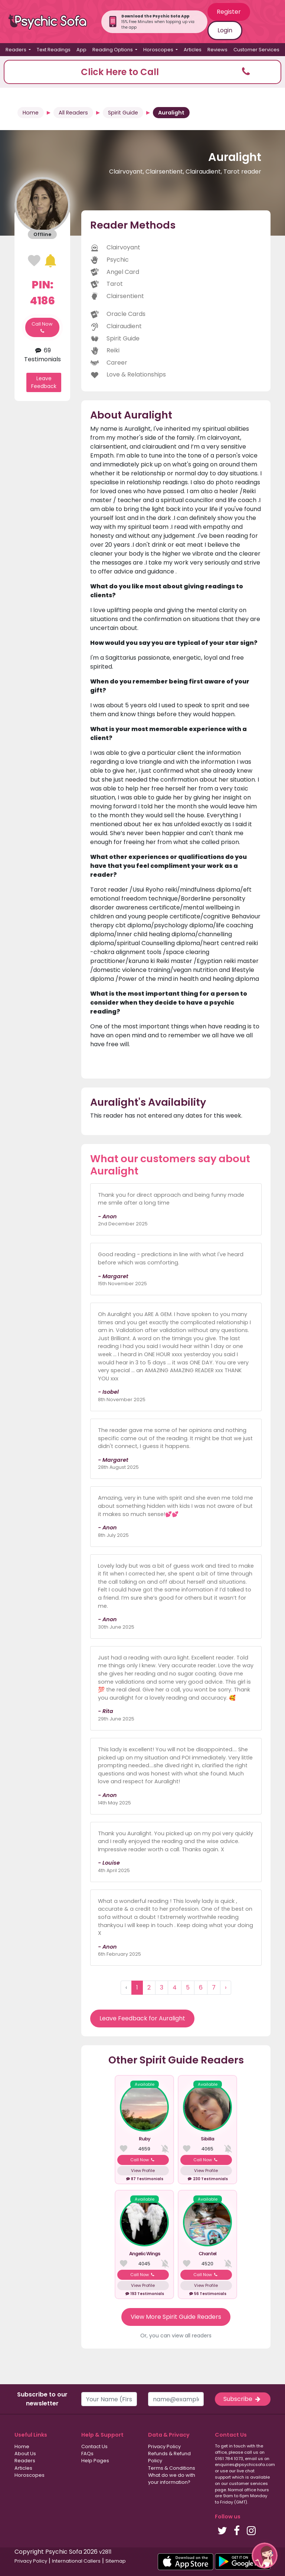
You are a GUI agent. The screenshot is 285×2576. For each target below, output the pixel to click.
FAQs (87, 2453)
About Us (25, 2453)
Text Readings (54, 49)
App (81, 49)
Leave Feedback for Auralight (142, 2018)
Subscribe (242, 2399)
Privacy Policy (164, 2446)
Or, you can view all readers (176, 2335)
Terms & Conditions (171, 2468)
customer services (248, 2483)
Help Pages (95, 2460)
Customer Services (256, 49)
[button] (142, 72)
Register (229, 11)
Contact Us (94, 2446)
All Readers (73, 112)
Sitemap (115, 2561)
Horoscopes (29, 2475)
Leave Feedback (43, 382)
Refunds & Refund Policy (169, 2457)
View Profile (143, 2170)
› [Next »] (225, 1987)
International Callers (76, 2561)
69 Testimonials (42, 354)
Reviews (217, 49)
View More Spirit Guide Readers (176, 2316)
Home (31, 112)
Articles (193, 49)
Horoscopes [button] (158, 49)
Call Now (42, 327)
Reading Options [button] (113, 49)
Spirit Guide (123, 112)
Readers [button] (16, 49)
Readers (24, 2460)
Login (224, 30)
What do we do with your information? (171, 2478)
